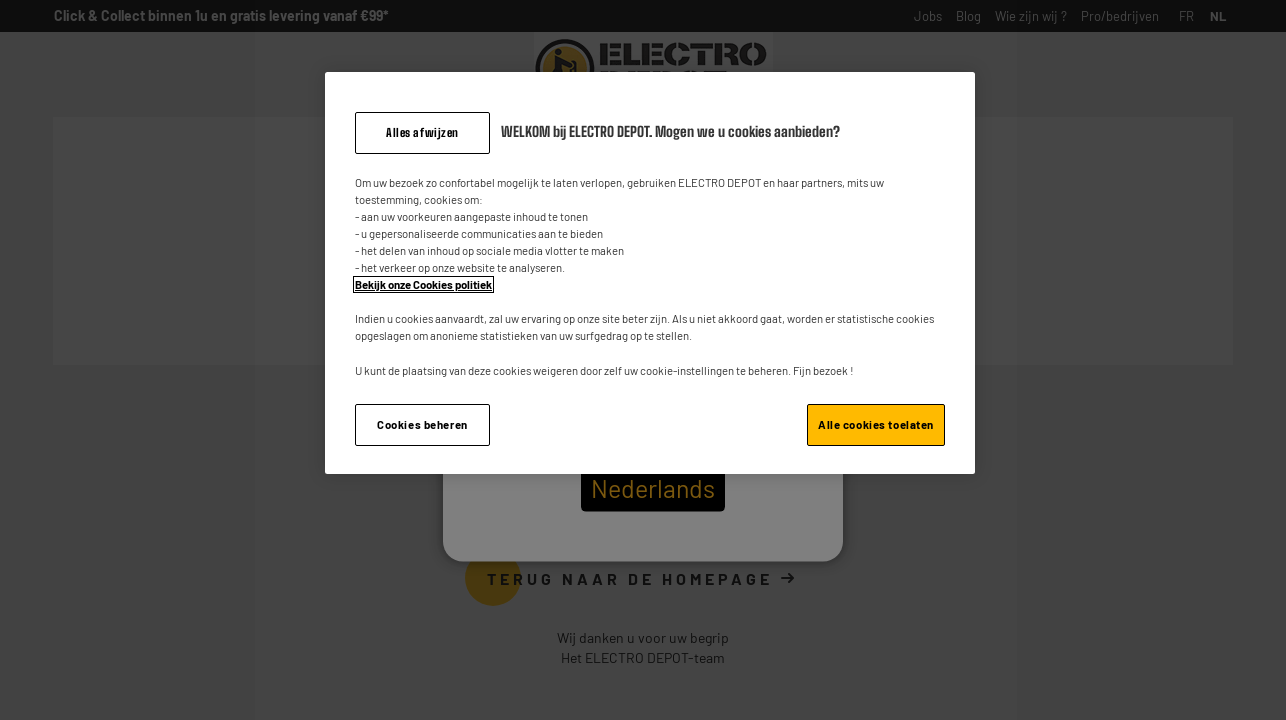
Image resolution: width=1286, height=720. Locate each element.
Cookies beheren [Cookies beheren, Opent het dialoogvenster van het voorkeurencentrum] (422, 424)
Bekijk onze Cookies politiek (423, 284)
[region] (650, 273)
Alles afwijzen (422, 132)
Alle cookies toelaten (876, 424)
